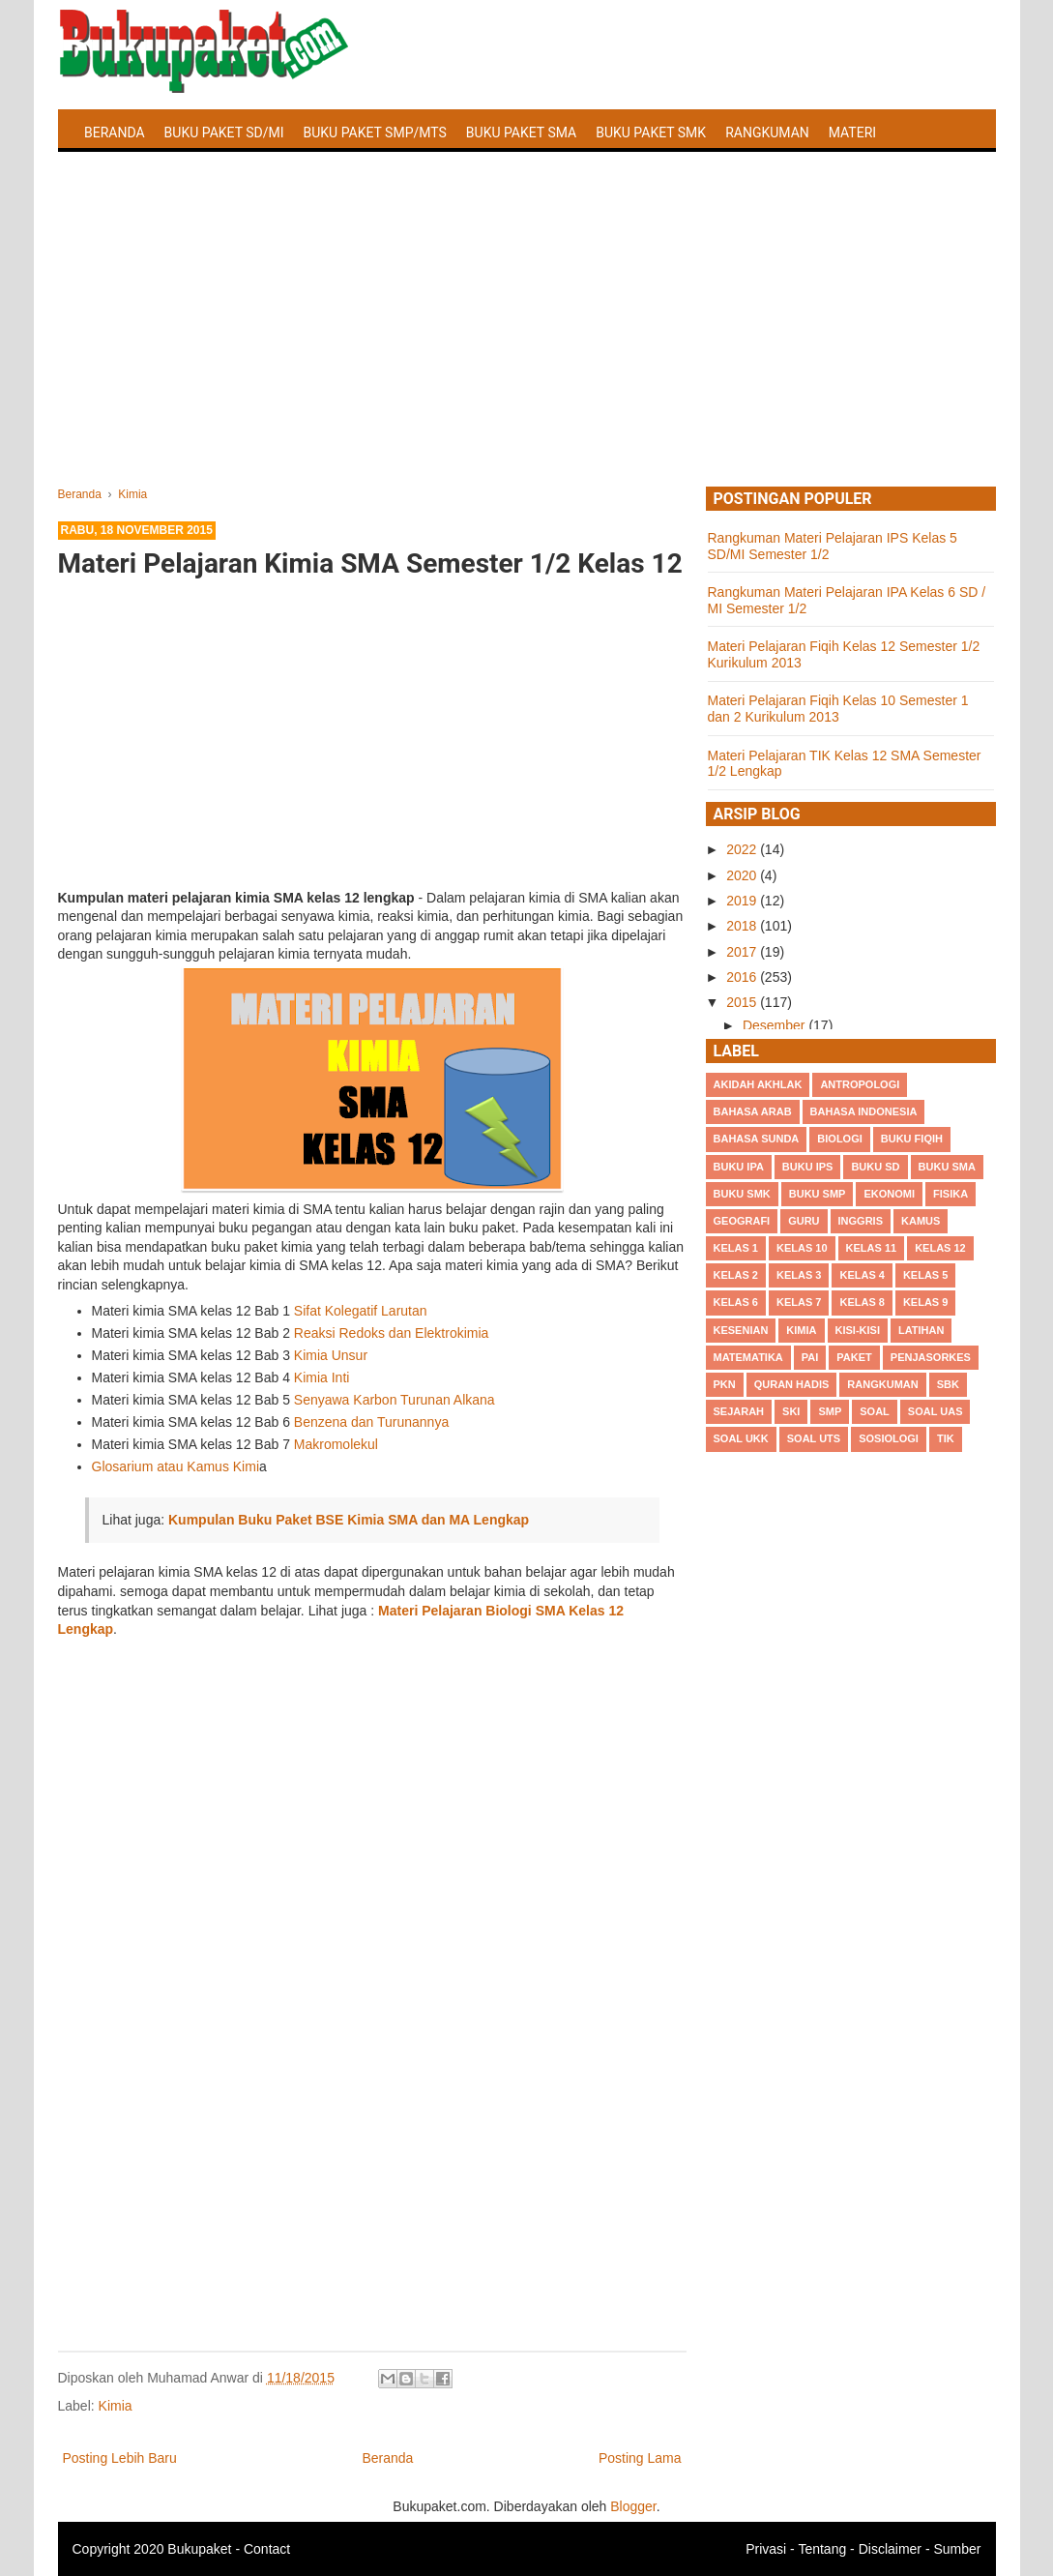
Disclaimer (890, 2549)
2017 (743, 952)
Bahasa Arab (753, 1111)
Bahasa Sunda (757, 1138)
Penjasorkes (931, 1357)
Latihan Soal (130, 178)
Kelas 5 (925, 1275)
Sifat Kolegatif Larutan (360, 1310)
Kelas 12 (940, 1248)
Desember (775, 1025)
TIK (945, 1438)
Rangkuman (767, 132)
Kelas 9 (925, 1302)
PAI (810, 1357)
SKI (791, 1411)
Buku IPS (808, 1166)
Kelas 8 (861, 1302)
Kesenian (741, 1330)
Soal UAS (935, 1411)
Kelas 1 (736, 1248)
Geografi (742, 1221)
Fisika (950, 1193)
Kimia (115, 2405)
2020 (743, 875)
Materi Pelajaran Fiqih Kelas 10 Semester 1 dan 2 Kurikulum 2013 (838, 709)
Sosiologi (889, 1438)
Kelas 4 (861, 1275)
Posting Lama (640, 2458)
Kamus (920, 1221)
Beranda (114, 132)
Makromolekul (336, 1444)
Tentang (822, 2549)
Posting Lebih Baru (120, 2458)
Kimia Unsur (330, 1355)
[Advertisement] (527, 341)
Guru (803, 1221)
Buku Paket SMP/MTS (375, 132)
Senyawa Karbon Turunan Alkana (394, 1399)
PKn (725, 1384)
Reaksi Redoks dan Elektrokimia (391, 1333)
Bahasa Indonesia (864, 1111)
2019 (743, 900)
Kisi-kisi (857, 1330)
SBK (948, 1384)
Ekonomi (889, 1193)
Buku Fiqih (912, 1138)
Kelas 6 (736, 1302)
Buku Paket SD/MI (224, 132)
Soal (875, 1411)
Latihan (921, 1330)
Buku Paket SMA (521, 132)
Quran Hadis (792, 1384)
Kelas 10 (802, 1248)
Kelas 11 (871, 1248)
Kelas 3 (798, 1275)
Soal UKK (741, 1438)
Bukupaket (199, 2549)
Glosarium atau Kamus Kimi (176, 1466)
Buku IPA (739, 1166)
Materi (852, 132)
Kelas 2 (736, 1275)
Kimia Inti (322, 1377)
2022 (743, 849)
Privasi (766, 2549)
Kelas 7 (798, 1302)
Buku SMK (742, 1193)
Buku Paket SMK (651, 132)
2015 (743, 1002)
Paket (853, 1357)
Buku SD (875, 1166)
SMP (829, 1411)
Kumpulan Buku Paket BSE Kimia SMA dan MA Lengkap (348, 1519)
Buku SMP (817, 1193)
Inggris (860, 1221)
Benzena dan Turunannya (371, 1422)
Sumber (956, 2549)
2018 (743, 925)
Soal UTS (813, 1438)
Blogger (633, 2506)
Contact (267, 2549)
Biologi (839, 1138)
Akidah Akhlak (758, 1084)
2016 (743, 977)
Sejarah (739, 1411)
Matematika (748, 1357)
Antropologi (859, 1084)
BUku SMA (947, 1166)
